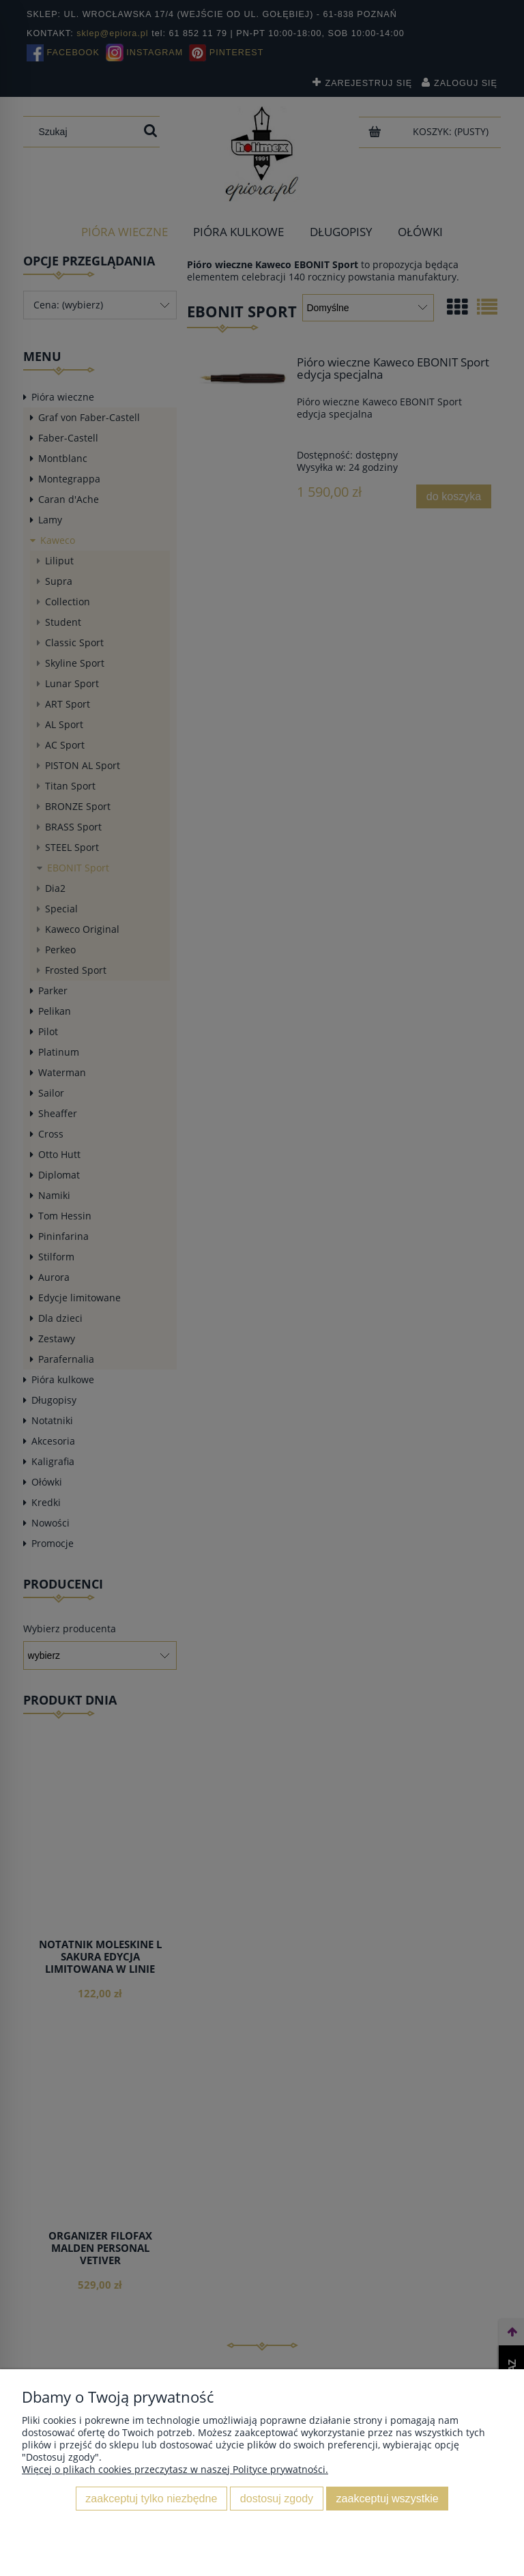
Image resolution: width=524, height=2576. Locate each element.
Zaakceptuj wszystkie (387, 2498)
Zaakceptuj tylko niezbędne (151, 2498)
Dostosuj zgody (276, 2498)
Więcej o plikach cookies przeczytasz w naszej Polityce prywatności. (175, 2469)
